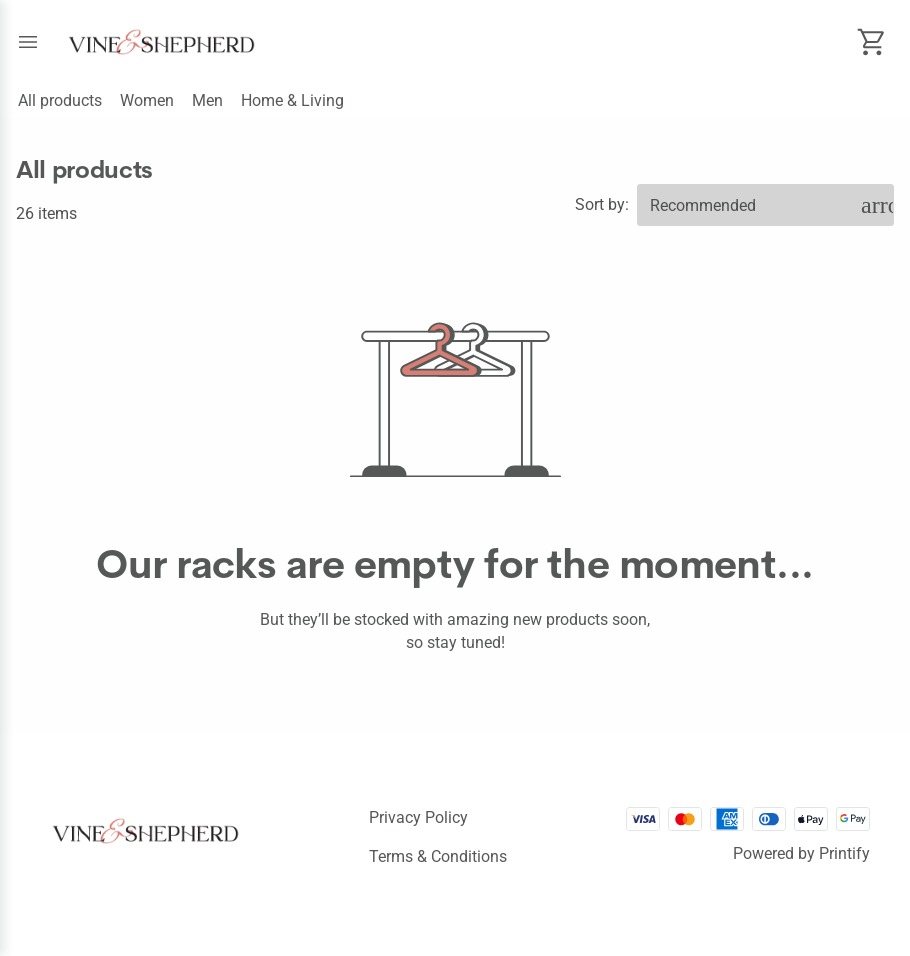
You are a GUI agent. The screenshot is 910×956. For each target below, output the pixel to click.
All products (60, 100)
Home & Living (292, 100)
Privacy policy (418, 817)
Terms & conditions (438, 856)
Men (207, 100)
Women (147, 100)
